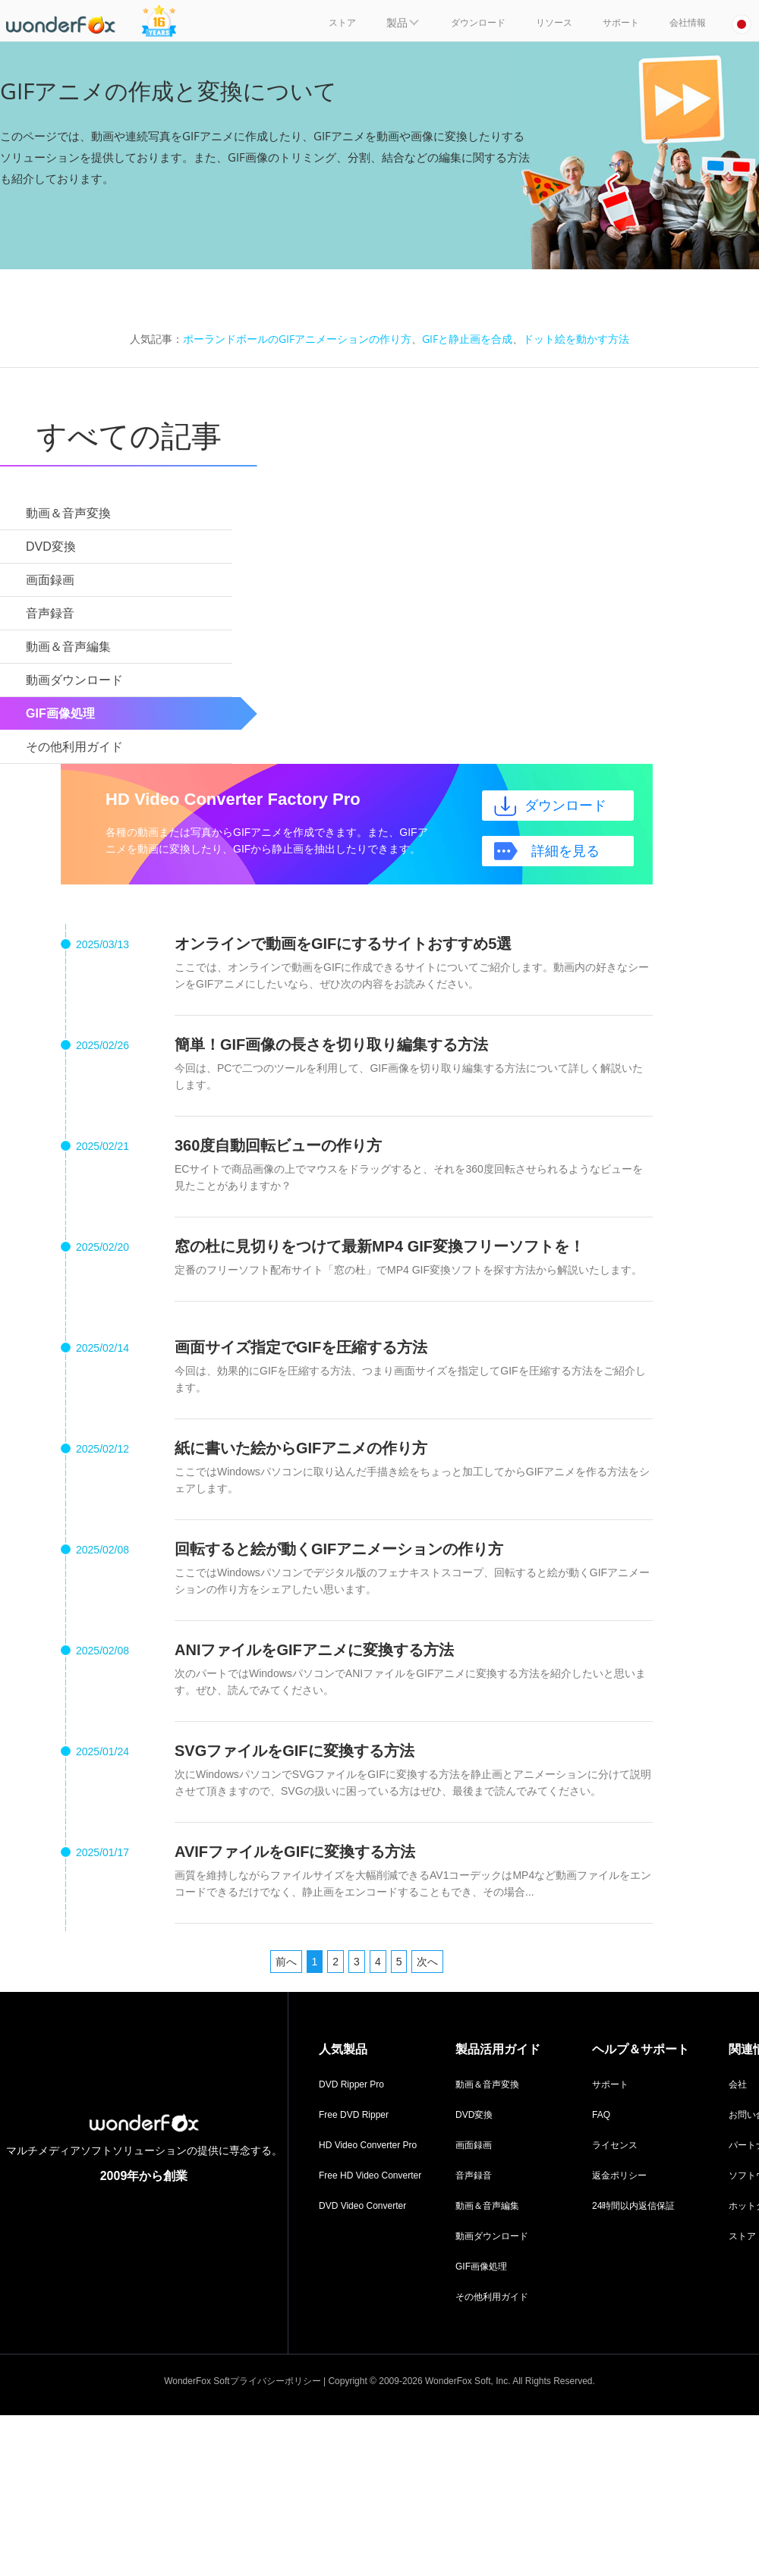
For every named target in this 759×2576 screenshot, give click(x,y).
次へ (427, 1962)
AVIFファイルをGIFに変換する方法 (295, 1851)
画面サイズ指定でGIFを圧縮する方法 (301, 1347)
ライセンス (615, 2145)
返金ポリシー (619, 2175)
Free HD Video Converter (370, 2175)
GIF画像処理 (481, 2266)
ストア (742, 2236)
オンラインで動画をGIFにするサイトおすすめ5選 (343, 943)
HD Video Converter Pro (368, 2145)
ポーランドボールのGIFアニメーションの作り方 (297, 338)
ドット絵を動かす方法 (576, 338)
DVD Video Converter (362, 2206)
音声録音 (473, 2175)
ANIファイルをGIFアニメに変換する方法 (314, 1649)
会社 (738, 2084)
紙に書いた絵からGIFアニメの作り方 (301, 1448)
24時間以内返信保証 (633, 2206)
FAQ (601, 2114)
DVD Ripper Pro (351, 2084)
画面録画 (473, 2145)
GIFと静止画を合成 (467, 338)
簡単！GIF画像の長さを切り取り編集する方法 (331, 1044)
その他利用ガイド (491, 2297)
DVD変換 (474, 2114)
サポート (610, 2084)
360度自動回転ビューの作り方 (278, 1145)
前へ (286, 1962)
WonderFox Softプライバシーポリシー (242, 2381)
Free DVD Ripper (354, 2114)
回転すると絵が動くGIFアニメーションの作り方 (339, 1549)
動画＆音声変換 (487, 2084)
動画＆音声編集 (487, 2206)
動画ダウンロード (491, 2236)
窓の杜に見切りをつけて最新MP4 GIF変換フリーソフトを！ (379, 1246)
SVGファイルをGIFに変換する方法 (294, 1750)
